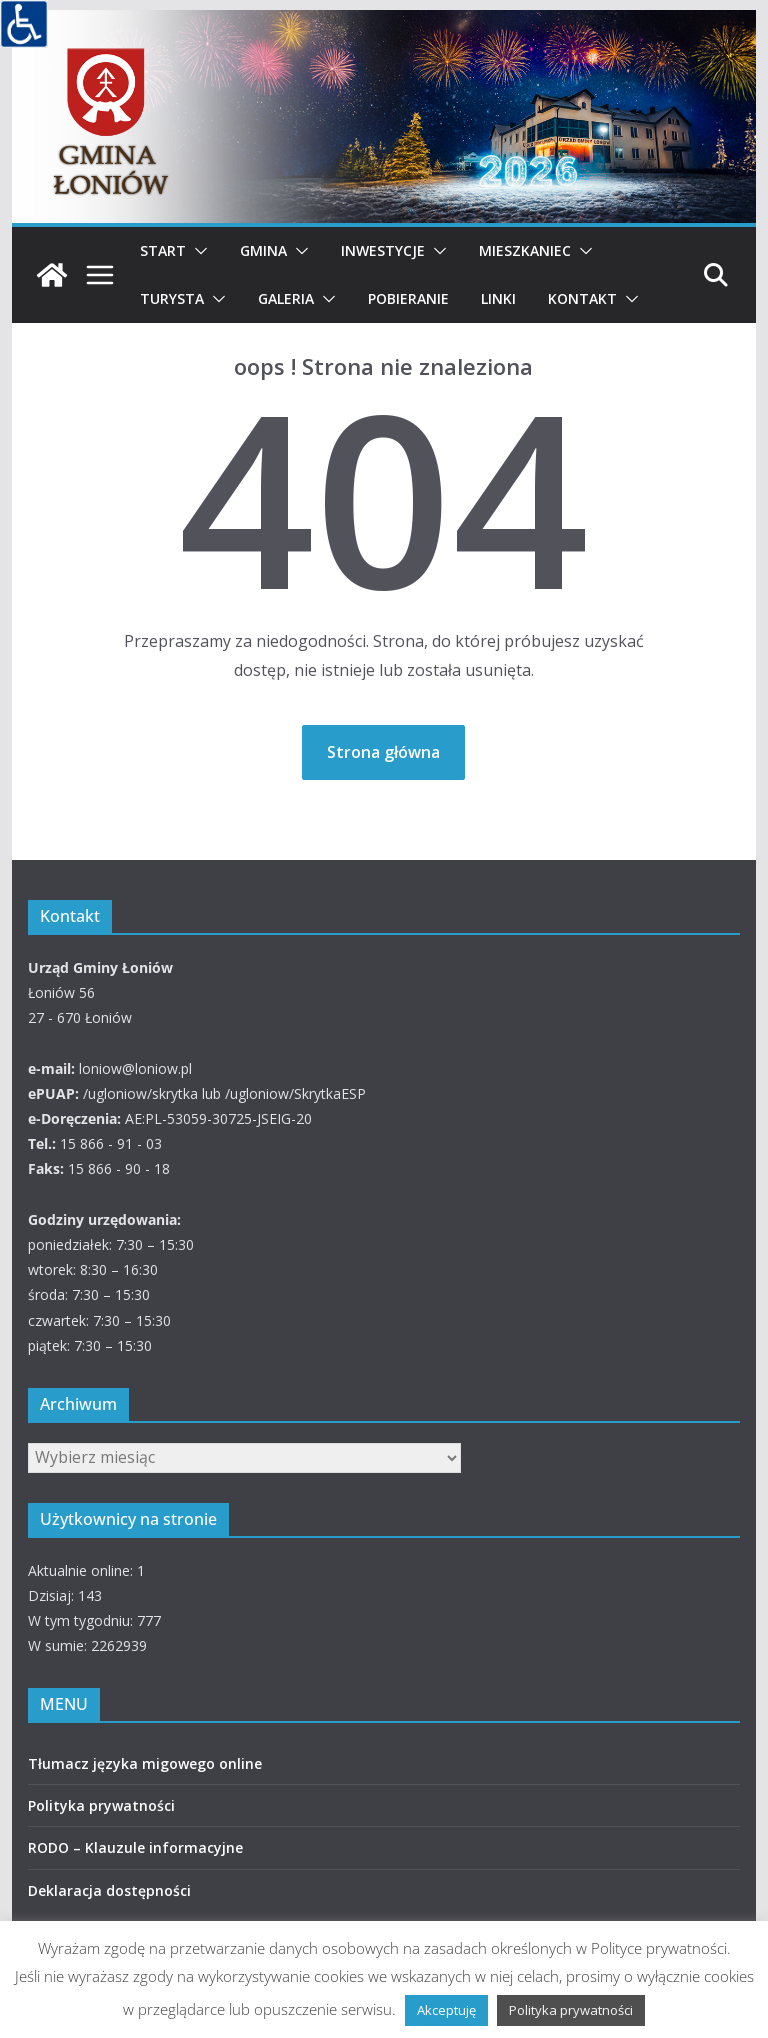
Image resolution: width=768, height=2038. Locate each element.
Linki (498, 298)
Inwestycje (383, 250)
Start (163, 250)
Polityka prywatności (101, 1805)
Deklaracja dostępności (109, 1890)
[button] (197, 251)
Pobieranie (408, 298)
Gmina (263, 250)
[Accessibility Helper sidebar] (24, 24)
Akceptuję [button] (446, 2010)
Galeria (286, 298)
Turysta (172, 298)
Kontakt (582, 298)
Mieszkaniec (525, 250)
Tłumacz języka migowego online (145, 1763)
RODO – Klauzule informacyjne (135, 1847)
